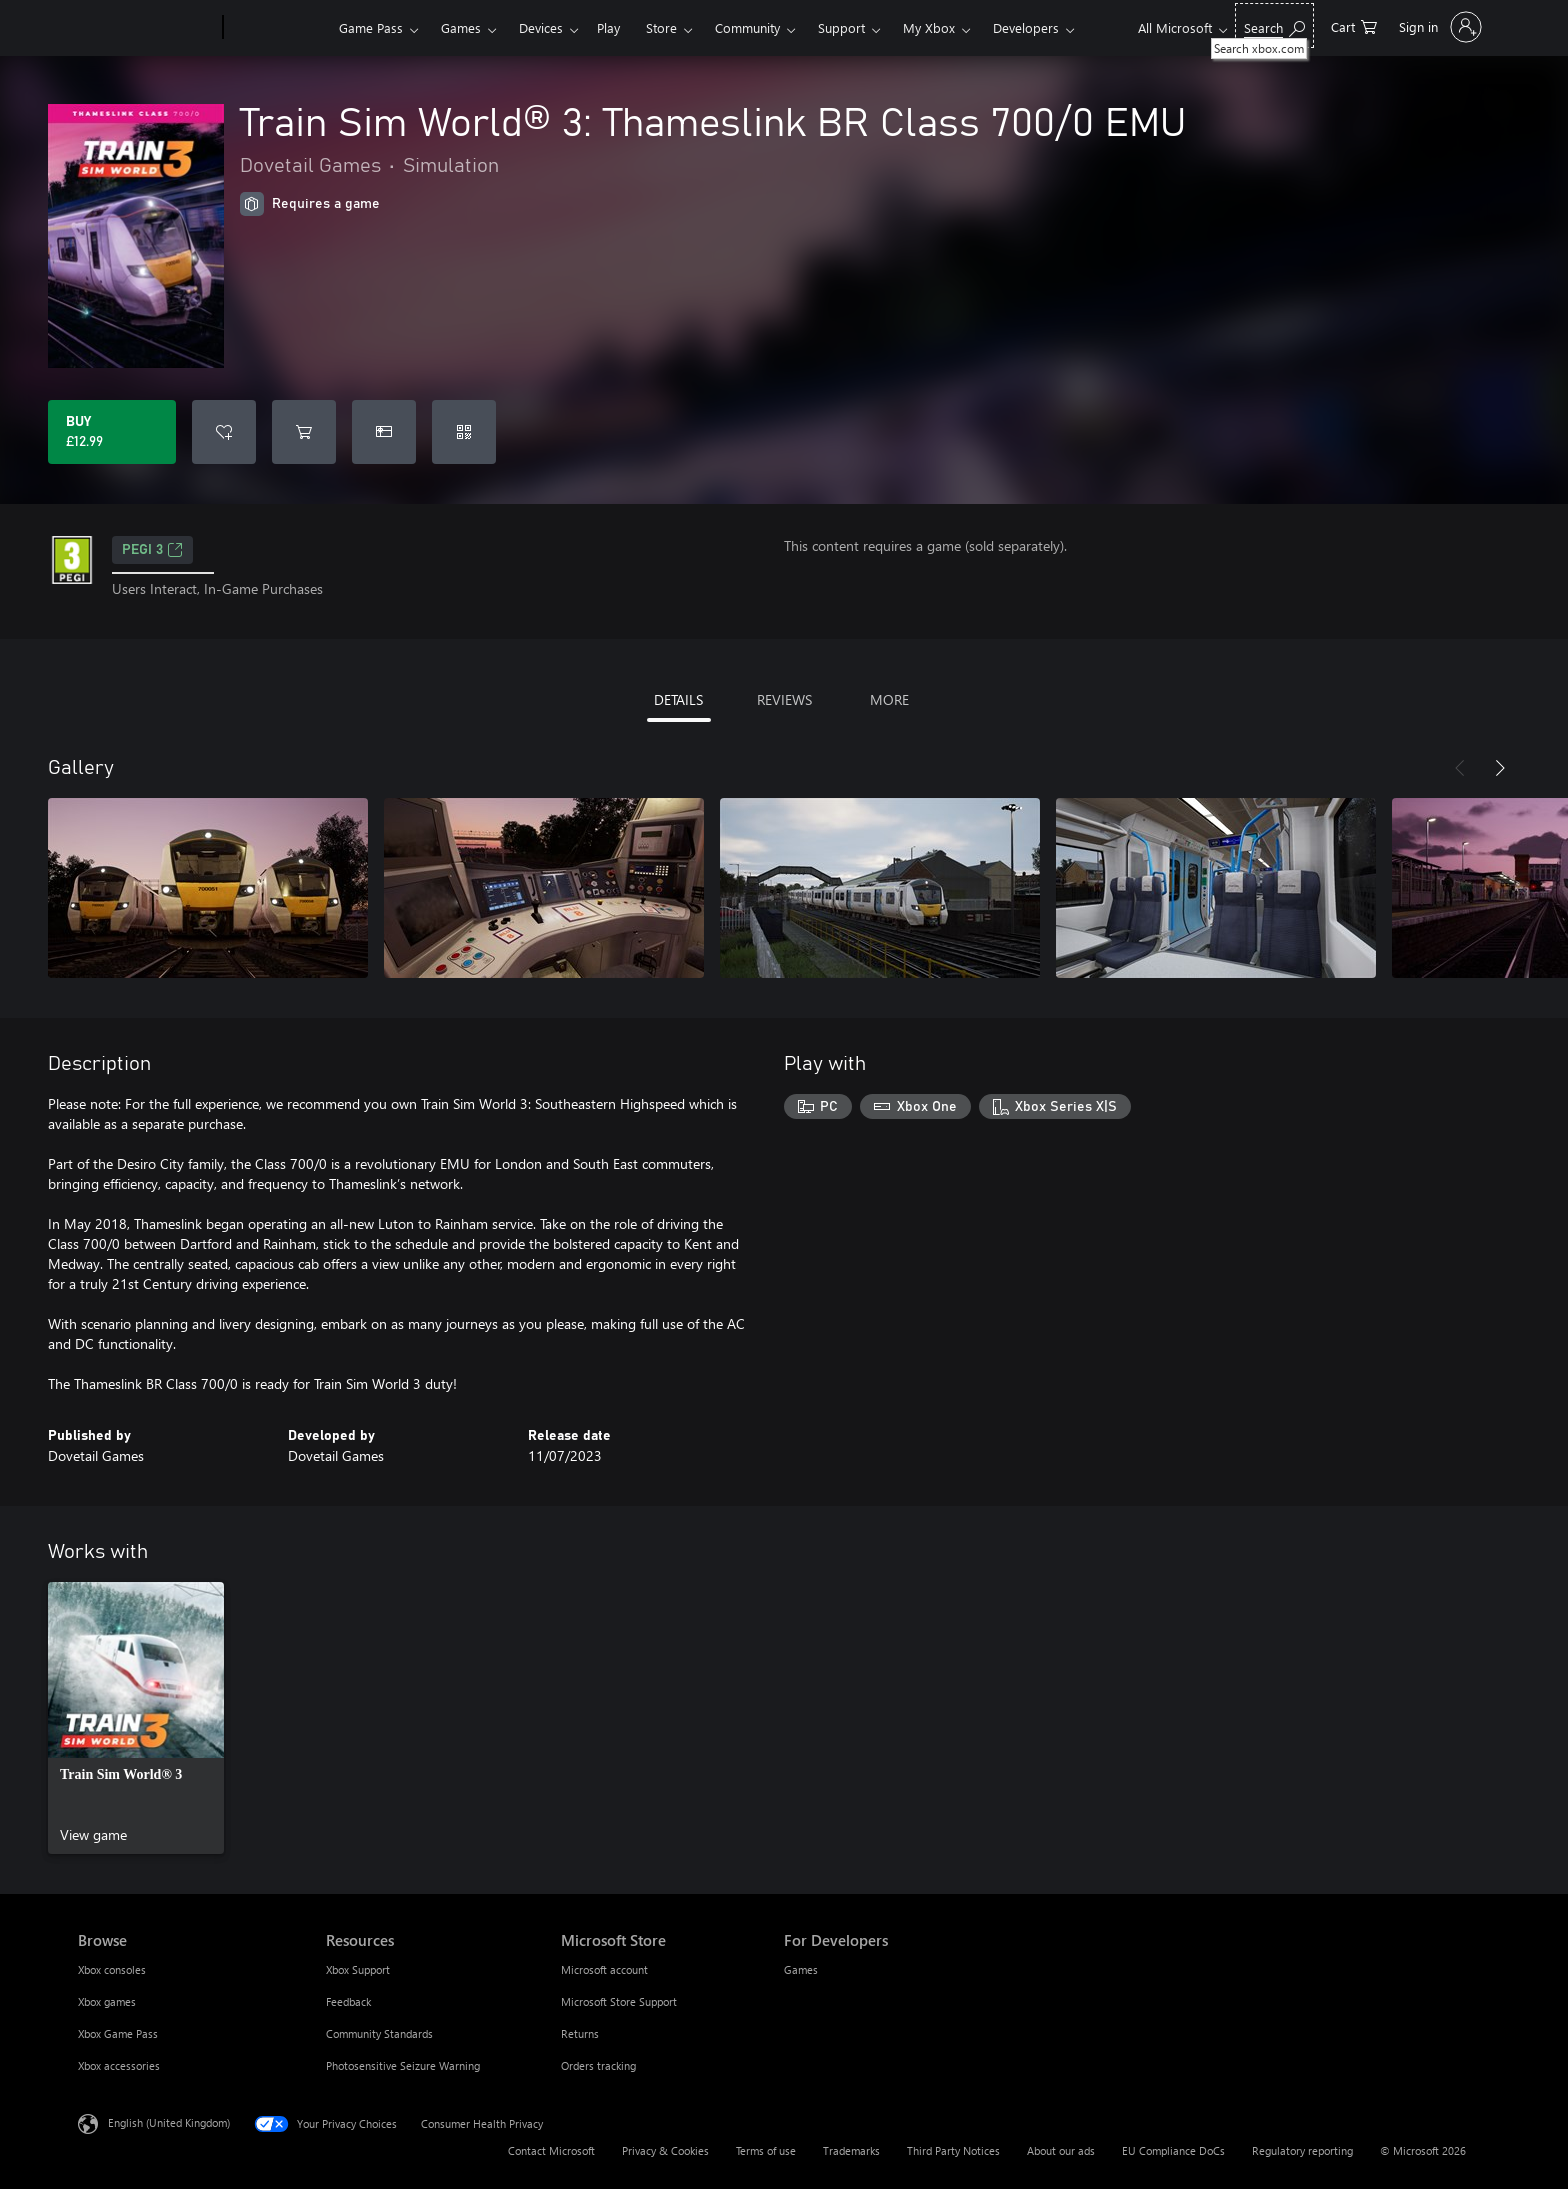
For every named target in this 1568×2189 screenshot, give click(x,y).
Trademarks (851, 2150)
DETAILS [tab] (678, 699)
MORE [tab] (889, 699)
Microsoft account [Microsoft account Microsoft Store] (604, 1969)
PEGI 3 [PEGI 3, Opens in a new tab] (152, 550)
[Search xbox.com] (1274, 25)
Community (747, 27)
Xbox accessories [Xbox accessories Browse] (119, 2065)
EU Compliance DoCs (1173, 2150)
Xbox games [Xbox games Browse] (107, 2001)
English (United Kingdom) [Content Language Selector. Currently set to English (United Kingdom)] (169, 2122)
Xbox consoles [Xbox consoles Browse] (112, 1969)
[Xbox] (278, 28)
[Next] (1500, 768)
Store (661, 27)
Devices (541, 27)
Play (608, 27)
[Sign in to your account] (1438, 27)
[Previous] (1460, 768)
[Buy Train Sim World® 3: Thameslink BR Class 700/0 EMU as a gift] (384, 432)
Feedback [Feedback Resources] (348, 2001)
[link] (136, 1718)
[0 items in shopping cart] (1354, 25)
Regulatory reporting (1302, 2150)
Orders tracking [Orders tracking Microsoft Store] (598, 2065)
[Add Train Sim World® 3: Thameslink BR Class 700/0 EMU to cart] (304, 432)
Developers (1026, 27)
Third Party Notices (953, 2150)
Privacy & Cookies (665, 2150)
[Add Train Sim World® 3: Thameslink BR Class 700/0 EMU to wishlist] (224, 432)
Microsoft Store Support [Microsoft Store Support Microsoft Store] (619, 2001)
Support (841, 27)
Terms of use (766, 2150)
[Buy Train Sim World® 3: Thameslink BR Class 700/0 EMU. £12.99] (112, 432)
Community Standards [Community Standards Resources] (379, 2033)
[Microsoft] (146, 28)
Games (461, 27)
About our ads (1061, 2150)
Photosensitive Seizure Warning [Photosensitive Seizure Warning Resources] (403, 2065)
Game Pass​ (371, 27)
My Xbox (929, 27)
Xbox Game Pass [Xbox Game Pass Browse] (118, 2033)
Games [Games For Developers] (801, 1969)
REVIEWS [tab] (784, 699)
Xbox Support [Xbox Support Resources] (358, 1969)
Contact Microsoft (551, 2150)
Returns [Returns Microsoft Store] (580, 2033)
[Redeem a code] (464, 432)
